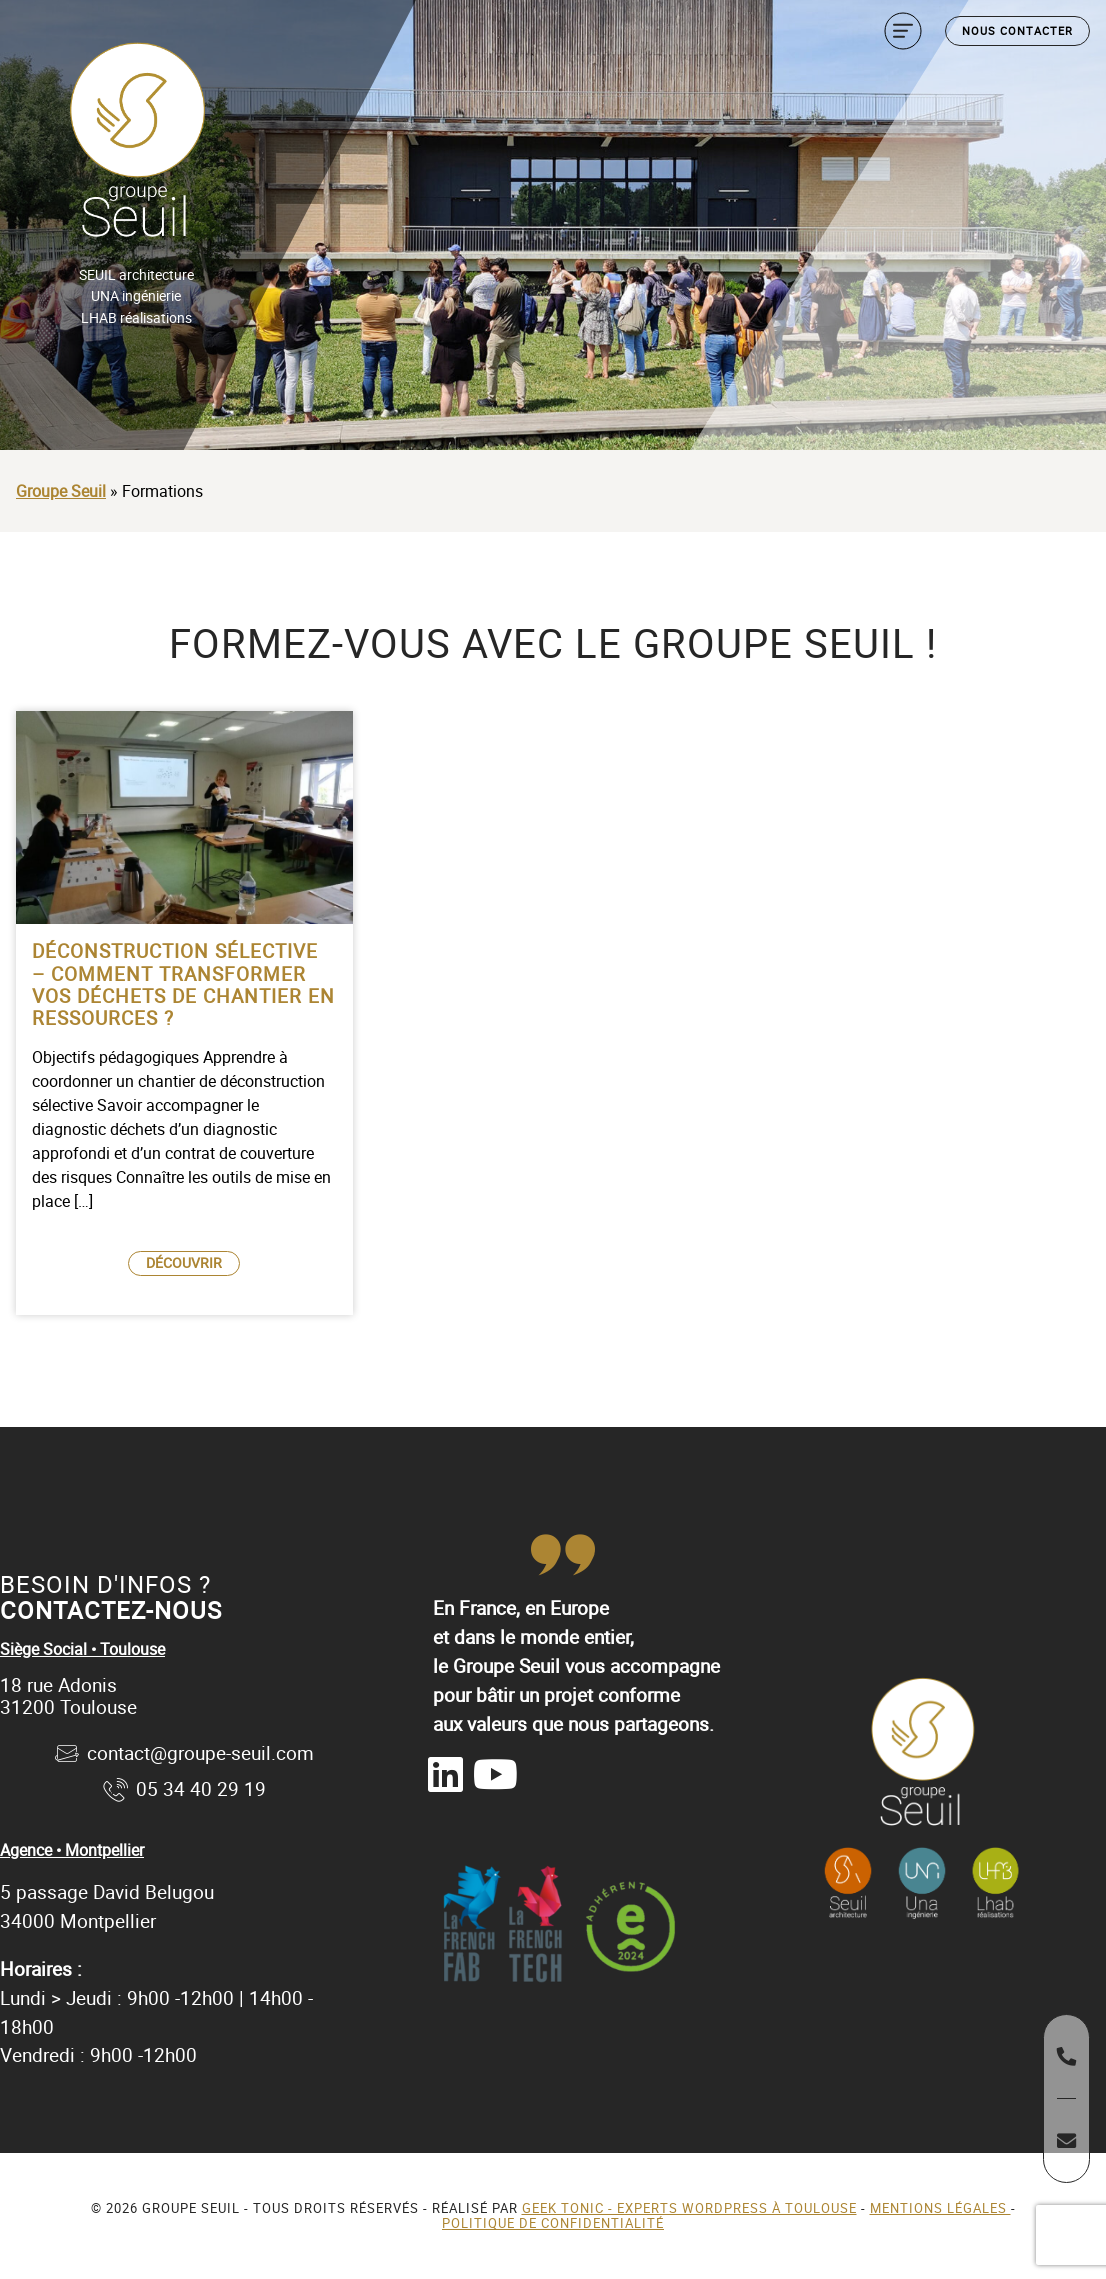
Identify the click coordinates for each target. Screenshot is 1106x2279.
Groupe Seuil (61, 491)
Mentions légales (940, 2208)
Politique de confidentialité (553, 2223)
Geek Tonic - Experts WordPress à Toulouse (689, 2208)
